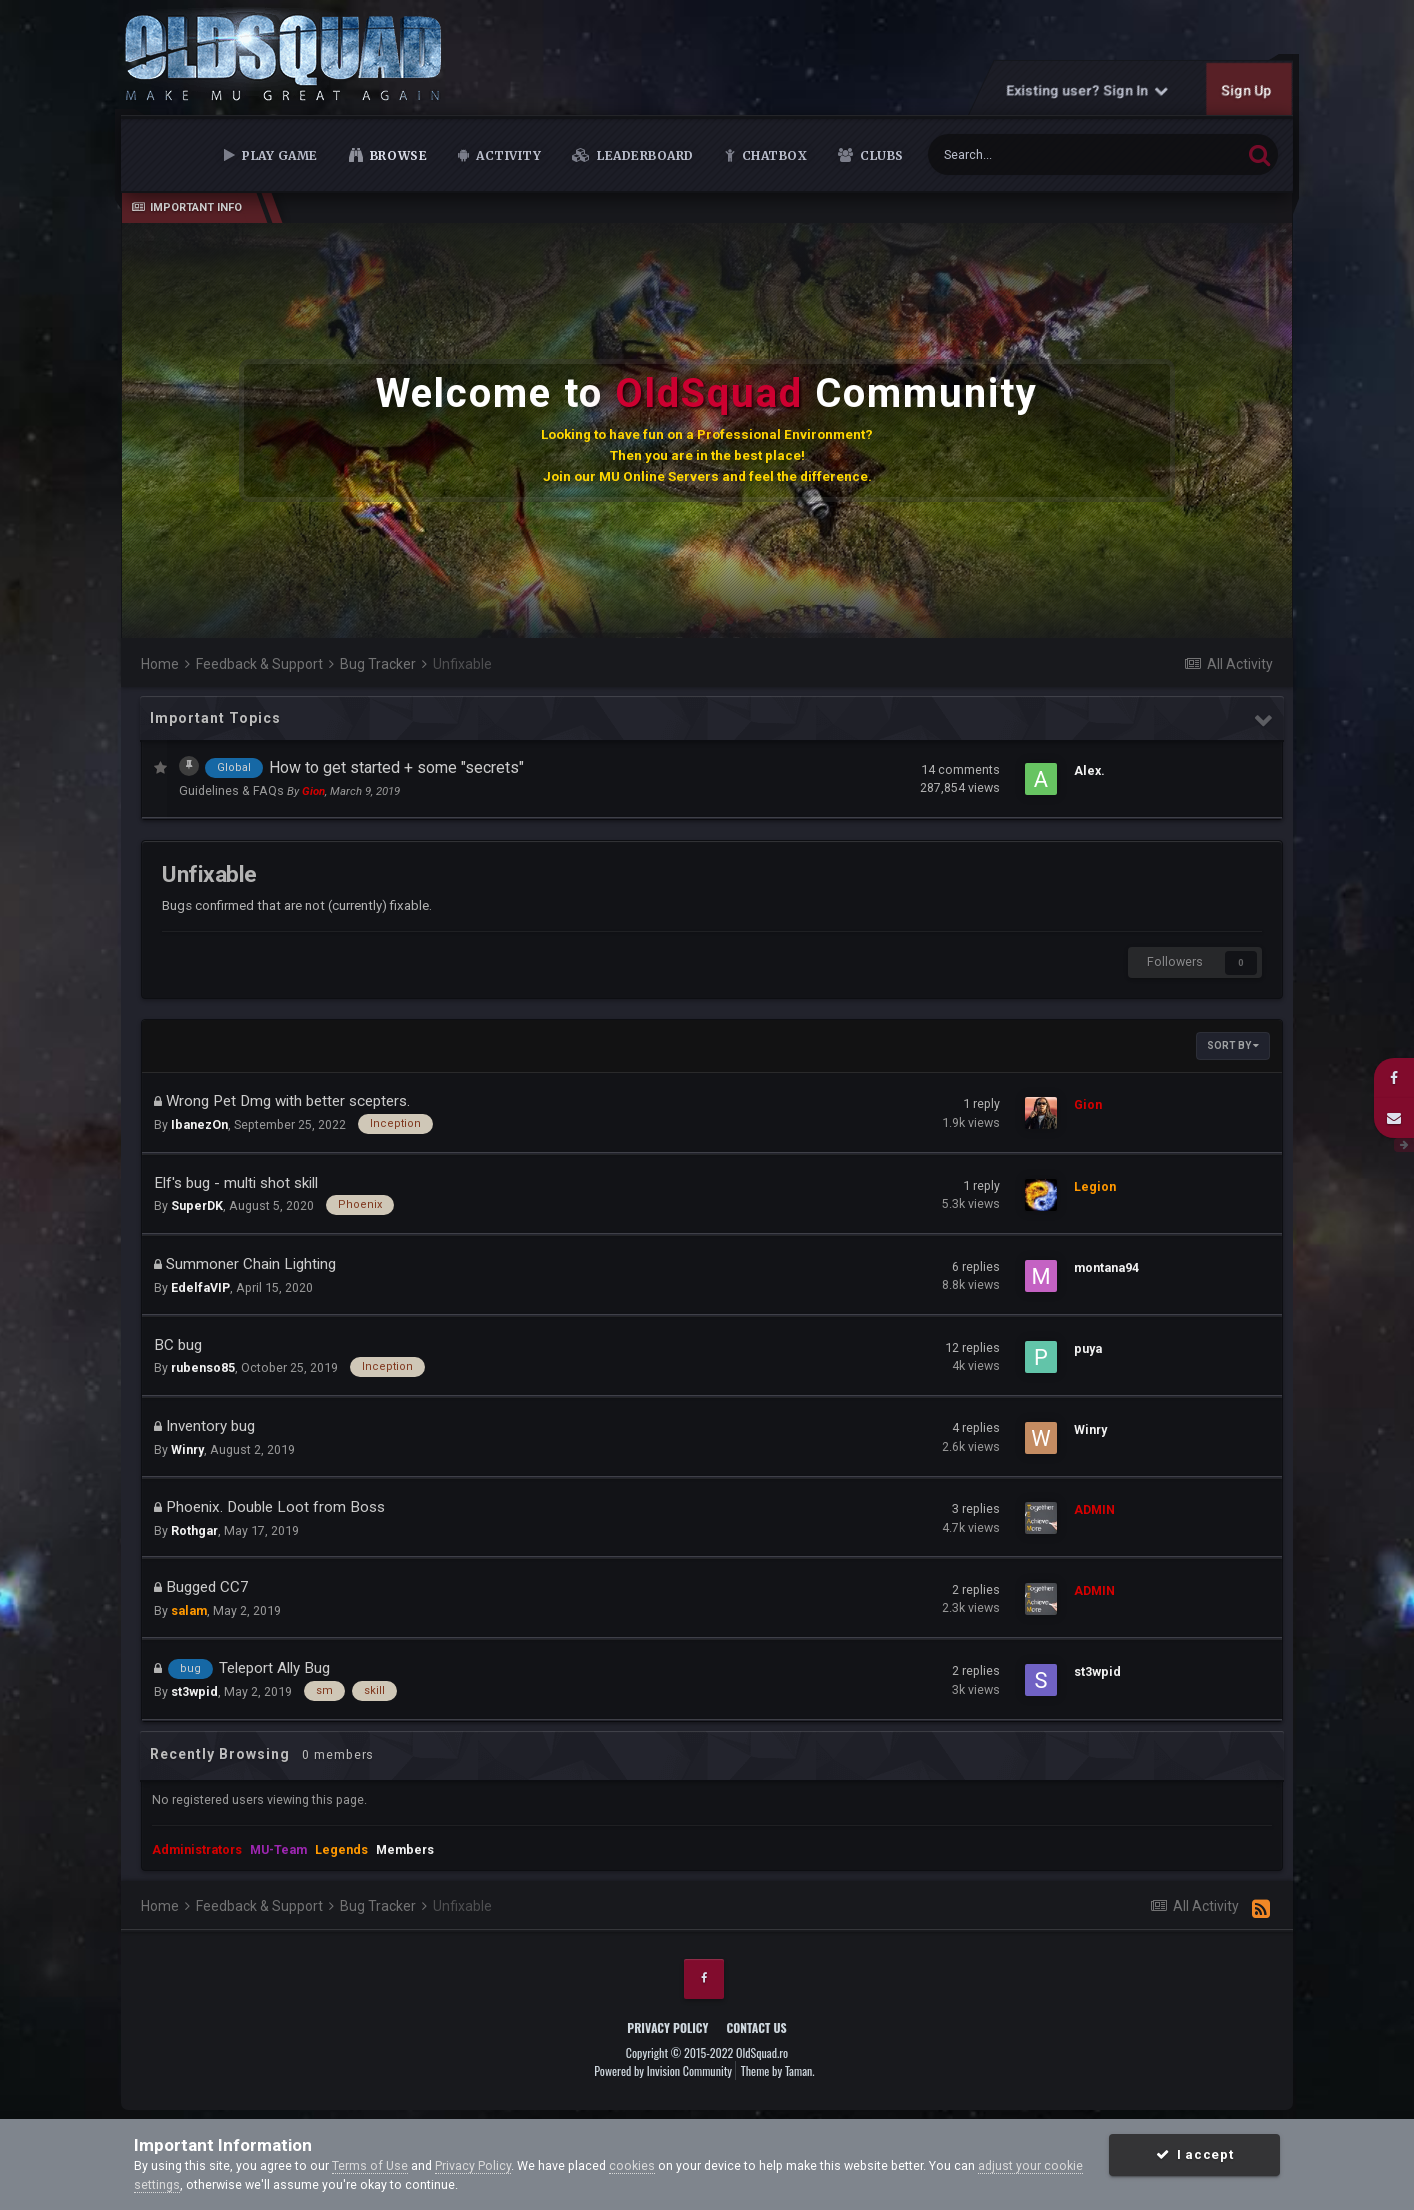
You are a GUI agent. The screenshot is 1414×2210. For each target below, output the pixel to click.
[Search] (1035, 154)
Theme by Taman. (778, 2070)
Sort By (1233, 1045)
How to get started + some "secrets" (396, 767)
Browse (396, 155)
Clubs (880, 155)
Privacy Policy (667, 2027)
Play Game (278, 155)
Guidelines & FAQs (233, 790)
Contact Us (756, 2027)
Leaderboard (644, 155)
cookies (632, 2165)
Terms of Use (370, 2165)
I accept (1194, 2154)
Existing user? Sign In (1087, 90)
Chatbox (772, 155)
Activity (507, 155)
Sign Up (1246, 90)
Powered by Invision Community (663, 2070)
